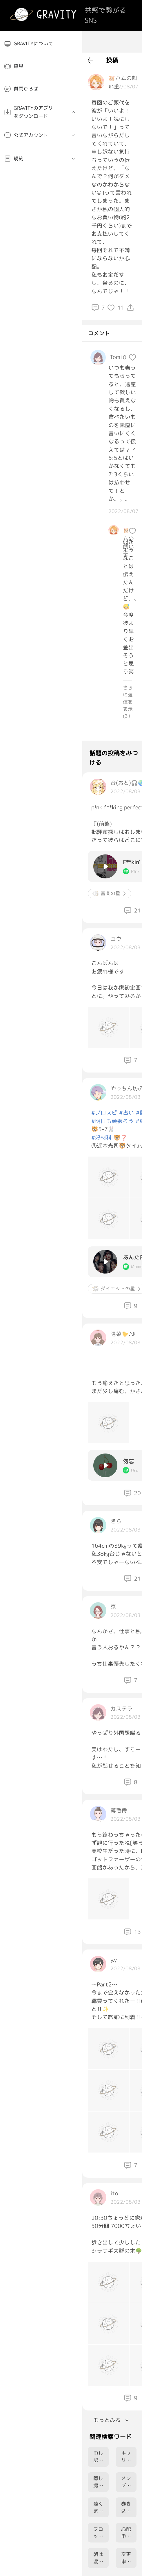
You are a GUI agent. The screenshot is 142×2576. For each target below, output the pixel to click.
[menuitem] (41, 43)
